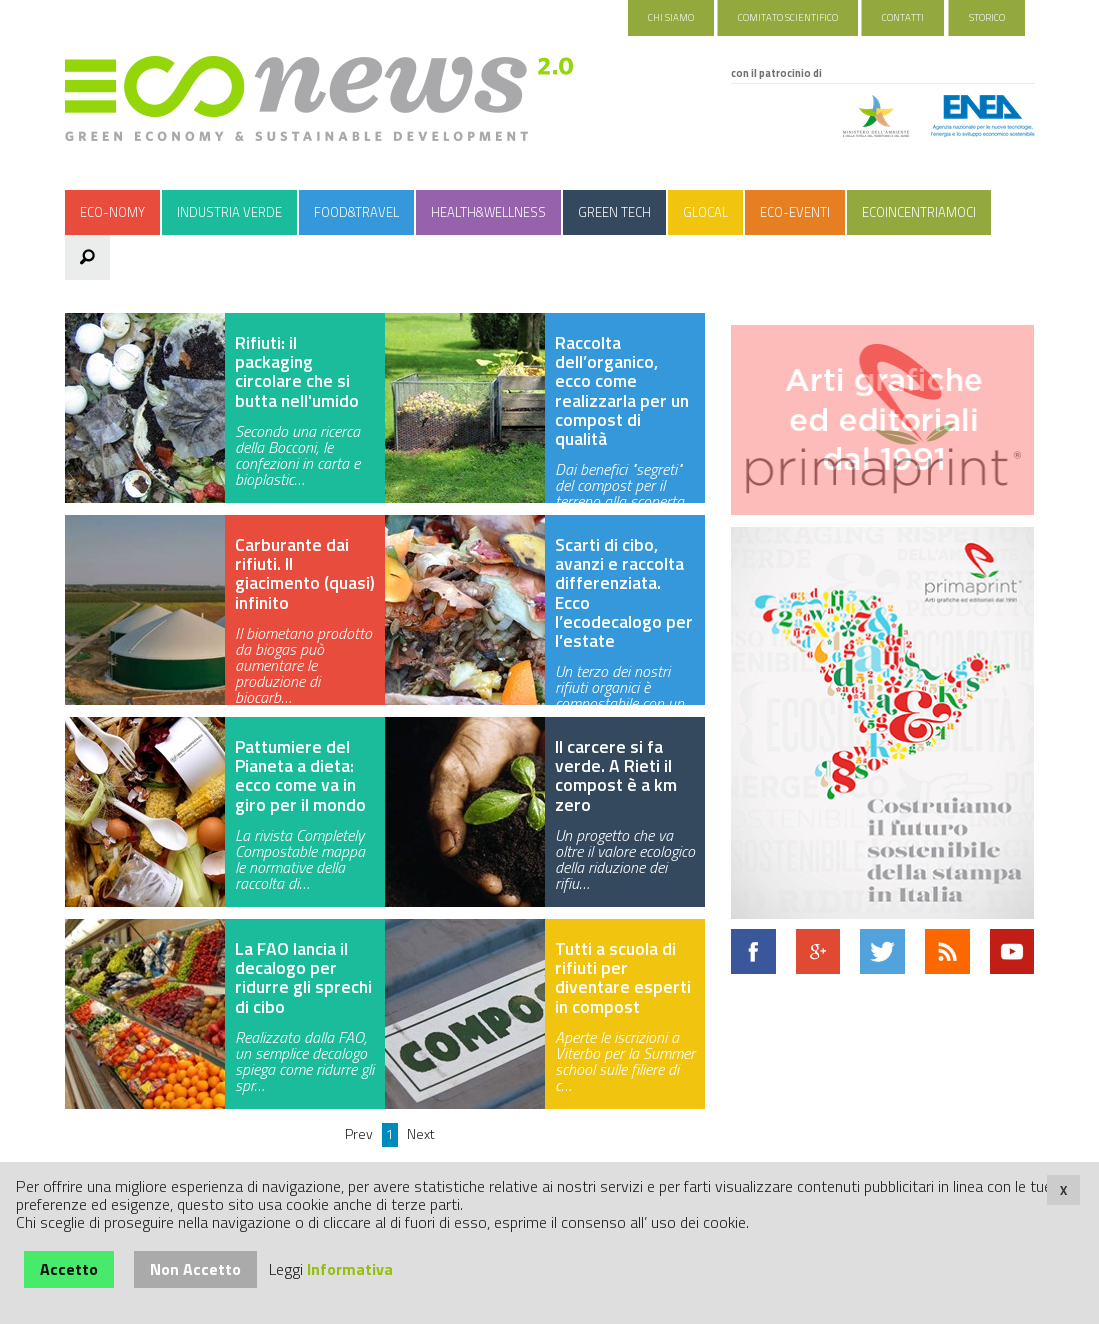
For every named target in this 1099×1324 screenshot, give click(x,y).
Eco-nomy (112, 212)
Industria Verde (229, 212)
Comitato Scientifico (788, 17)
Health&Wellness (488, 212)
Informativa (350, 1269)
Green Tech (614, 212)
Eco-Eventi (795, 212)
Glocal (705, 212)
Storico (987, 17)
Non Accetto (195, 1269)
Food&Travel (356, 212)
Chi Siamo (671, 17)
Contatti (903, 17)
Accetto (69, 1269)
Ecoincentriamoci (919, 212)
